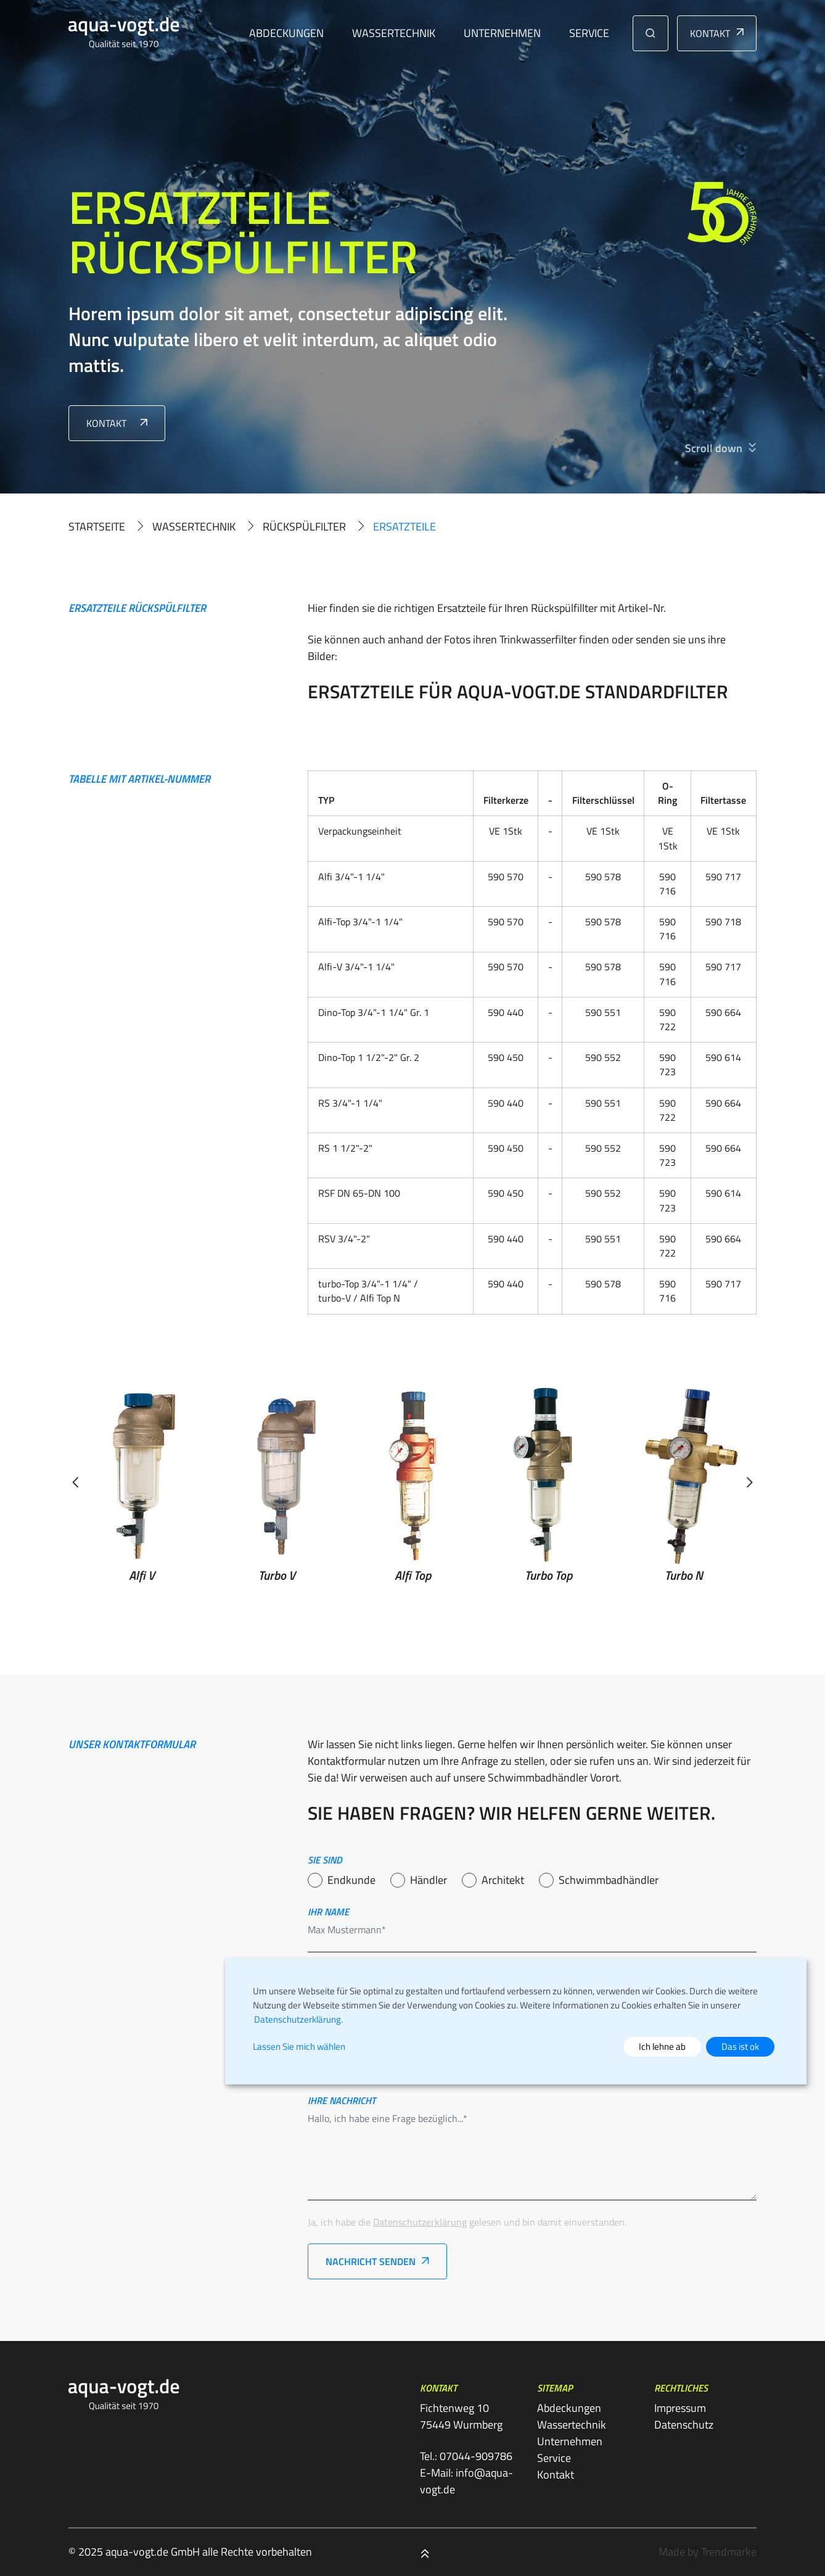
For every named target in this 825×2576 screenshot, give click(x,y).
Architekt (503, 1880)
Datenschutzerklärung (420, 2222)
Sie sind (325, 1859)
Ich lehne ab (662, 2046)
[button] (650, 33)
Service (589, 33)
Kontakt (710, 33)
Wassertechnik (393, 33)
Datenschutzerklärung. (298, 2019)
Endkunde (351, 1880)
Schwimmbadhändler (609, 1880)
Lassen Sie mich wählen (299, 2047)
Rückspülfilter (304, 526)
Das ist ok (740, 2046)
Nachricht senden (371, 2261)
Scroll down (713, 448)
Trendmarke (729, 2551)
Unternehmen (502, 33)
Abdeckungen (286, 33)
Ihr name (328, 1911)
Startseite (96, 526)
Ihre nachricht (342, 2100)
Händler (428, 1880)
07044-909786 (476, 2456)
